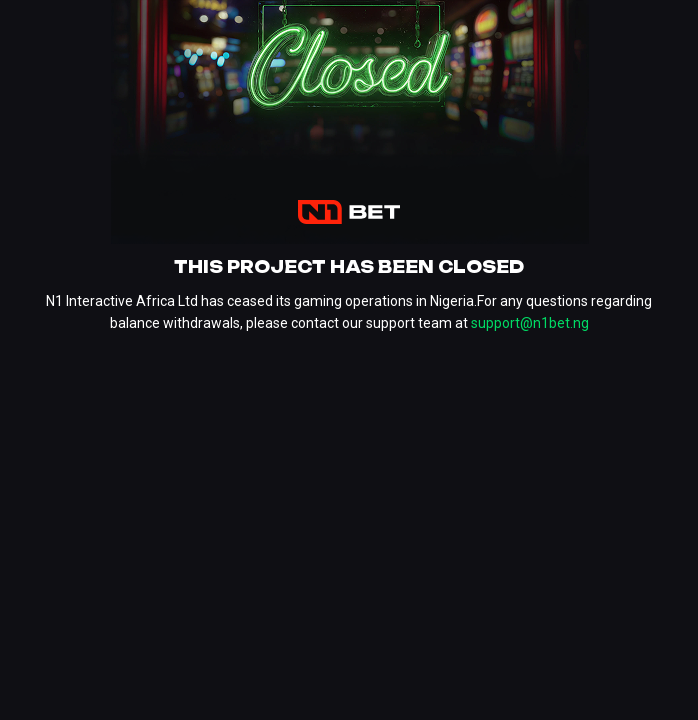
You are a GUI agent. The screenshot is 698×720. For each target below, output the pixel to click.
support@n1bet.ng (530, 323)
